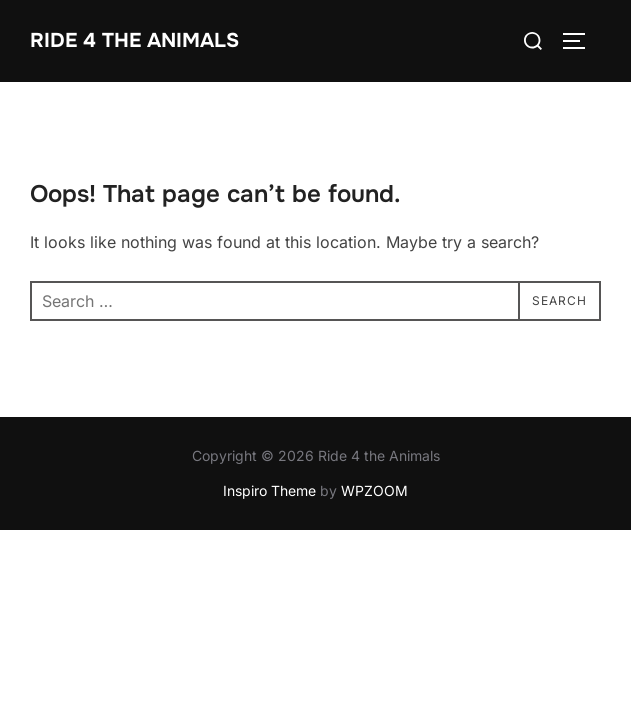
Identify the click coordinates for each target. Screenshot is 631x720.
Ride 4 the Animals (134, 40)
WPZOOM (374, 491)
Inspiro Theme (269, 491)
